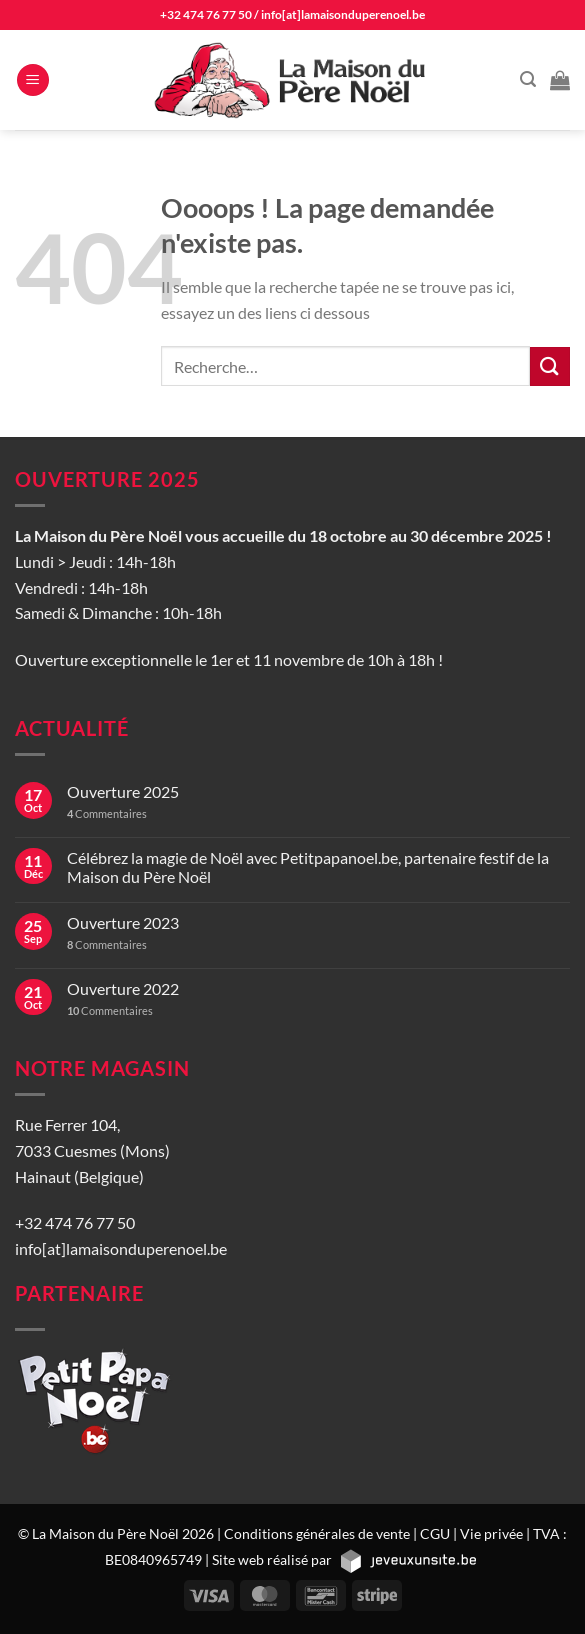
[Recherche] (528, 79)
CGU (435, 1533)
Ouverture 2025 (123, 791)
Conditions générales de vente (317, 1533)
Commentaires (107, 813)
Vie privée (491, 1533)
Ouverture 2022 (123, 988)
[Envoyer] (550, 366)
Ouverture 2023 (123, 922)
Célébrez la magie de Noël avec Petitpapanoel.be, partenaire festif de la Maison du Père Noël (308, 867)
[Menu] (33, 80)
